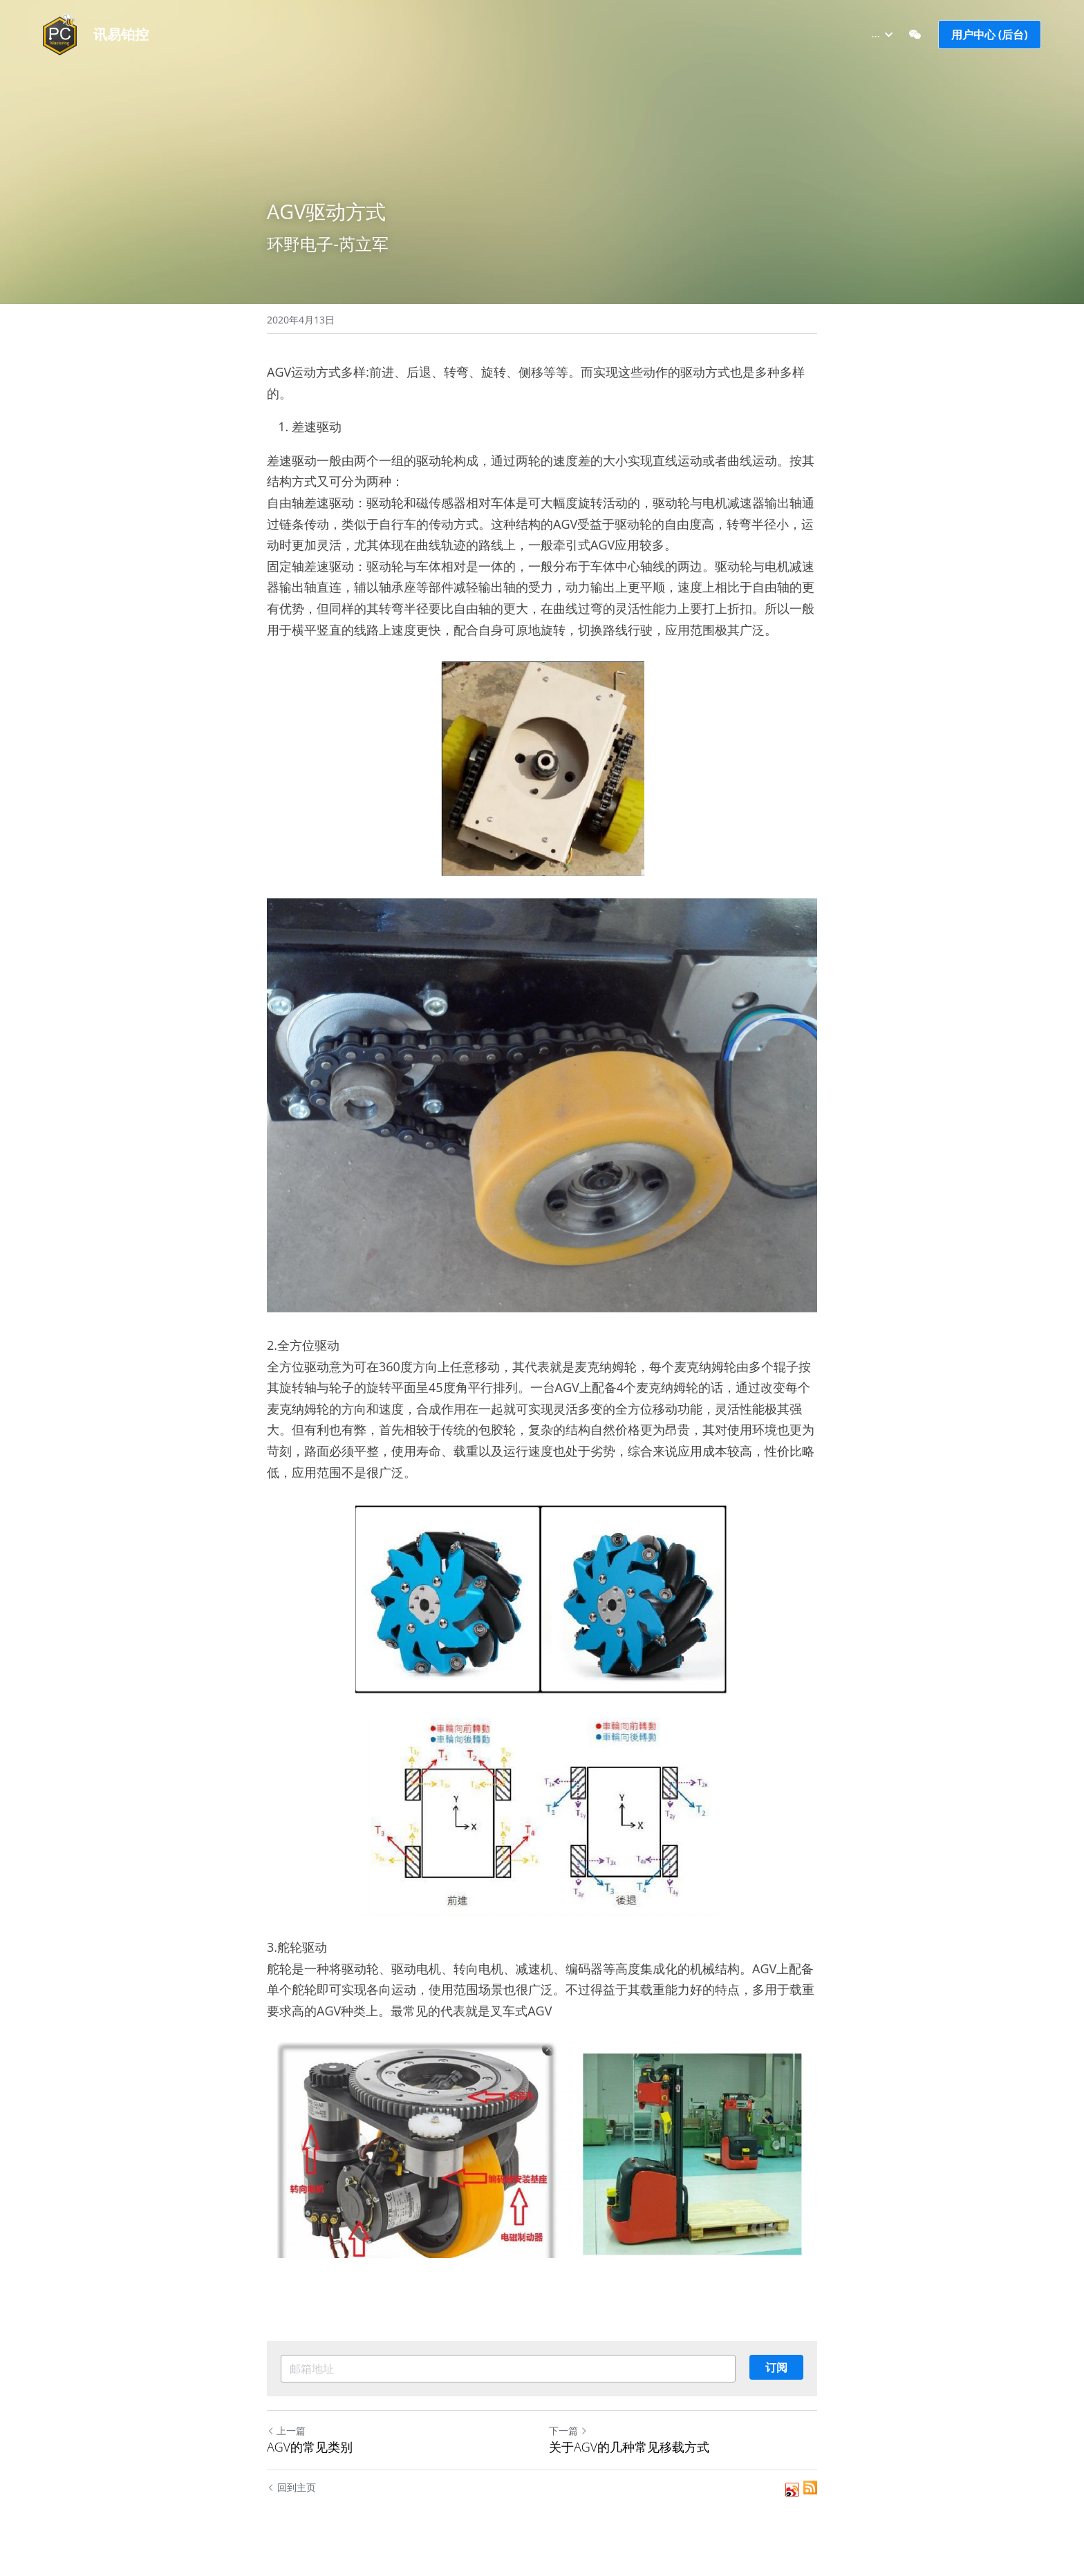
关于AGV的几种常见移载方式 (629, 2447)
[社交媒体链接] (915, 34)
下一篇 (568, 2430)
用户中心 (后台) (989, 34)
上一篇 (286, 2430)
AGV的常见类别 (310, 2447)
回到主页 (291, 2487)
